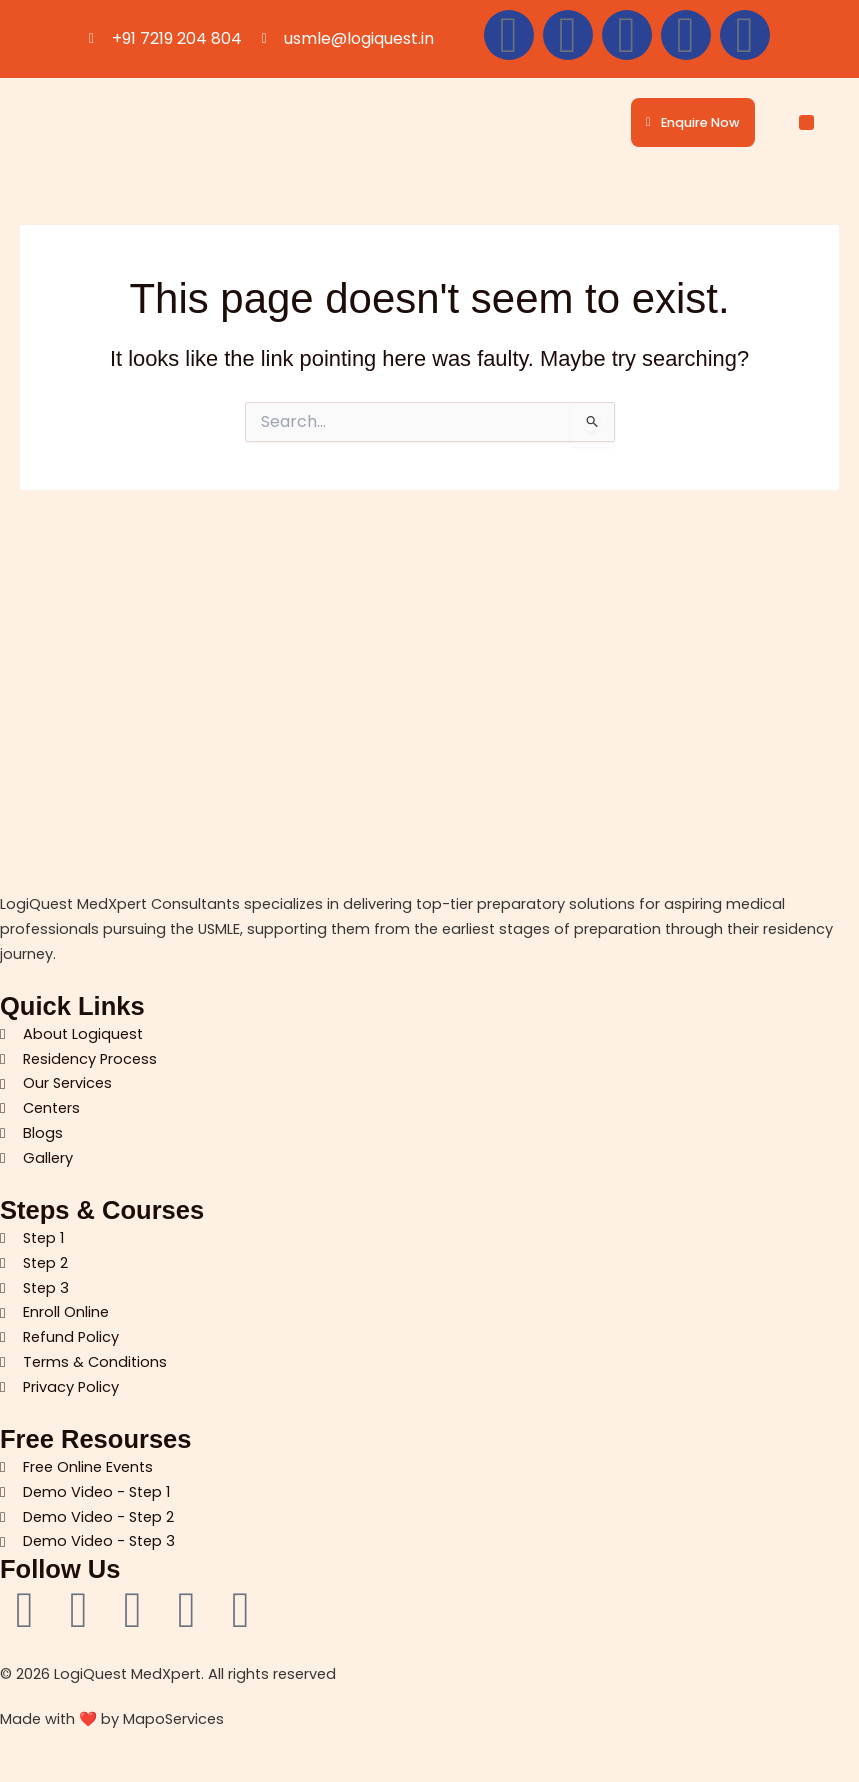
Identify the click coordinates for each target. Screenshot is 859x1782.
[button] (806, 122)
